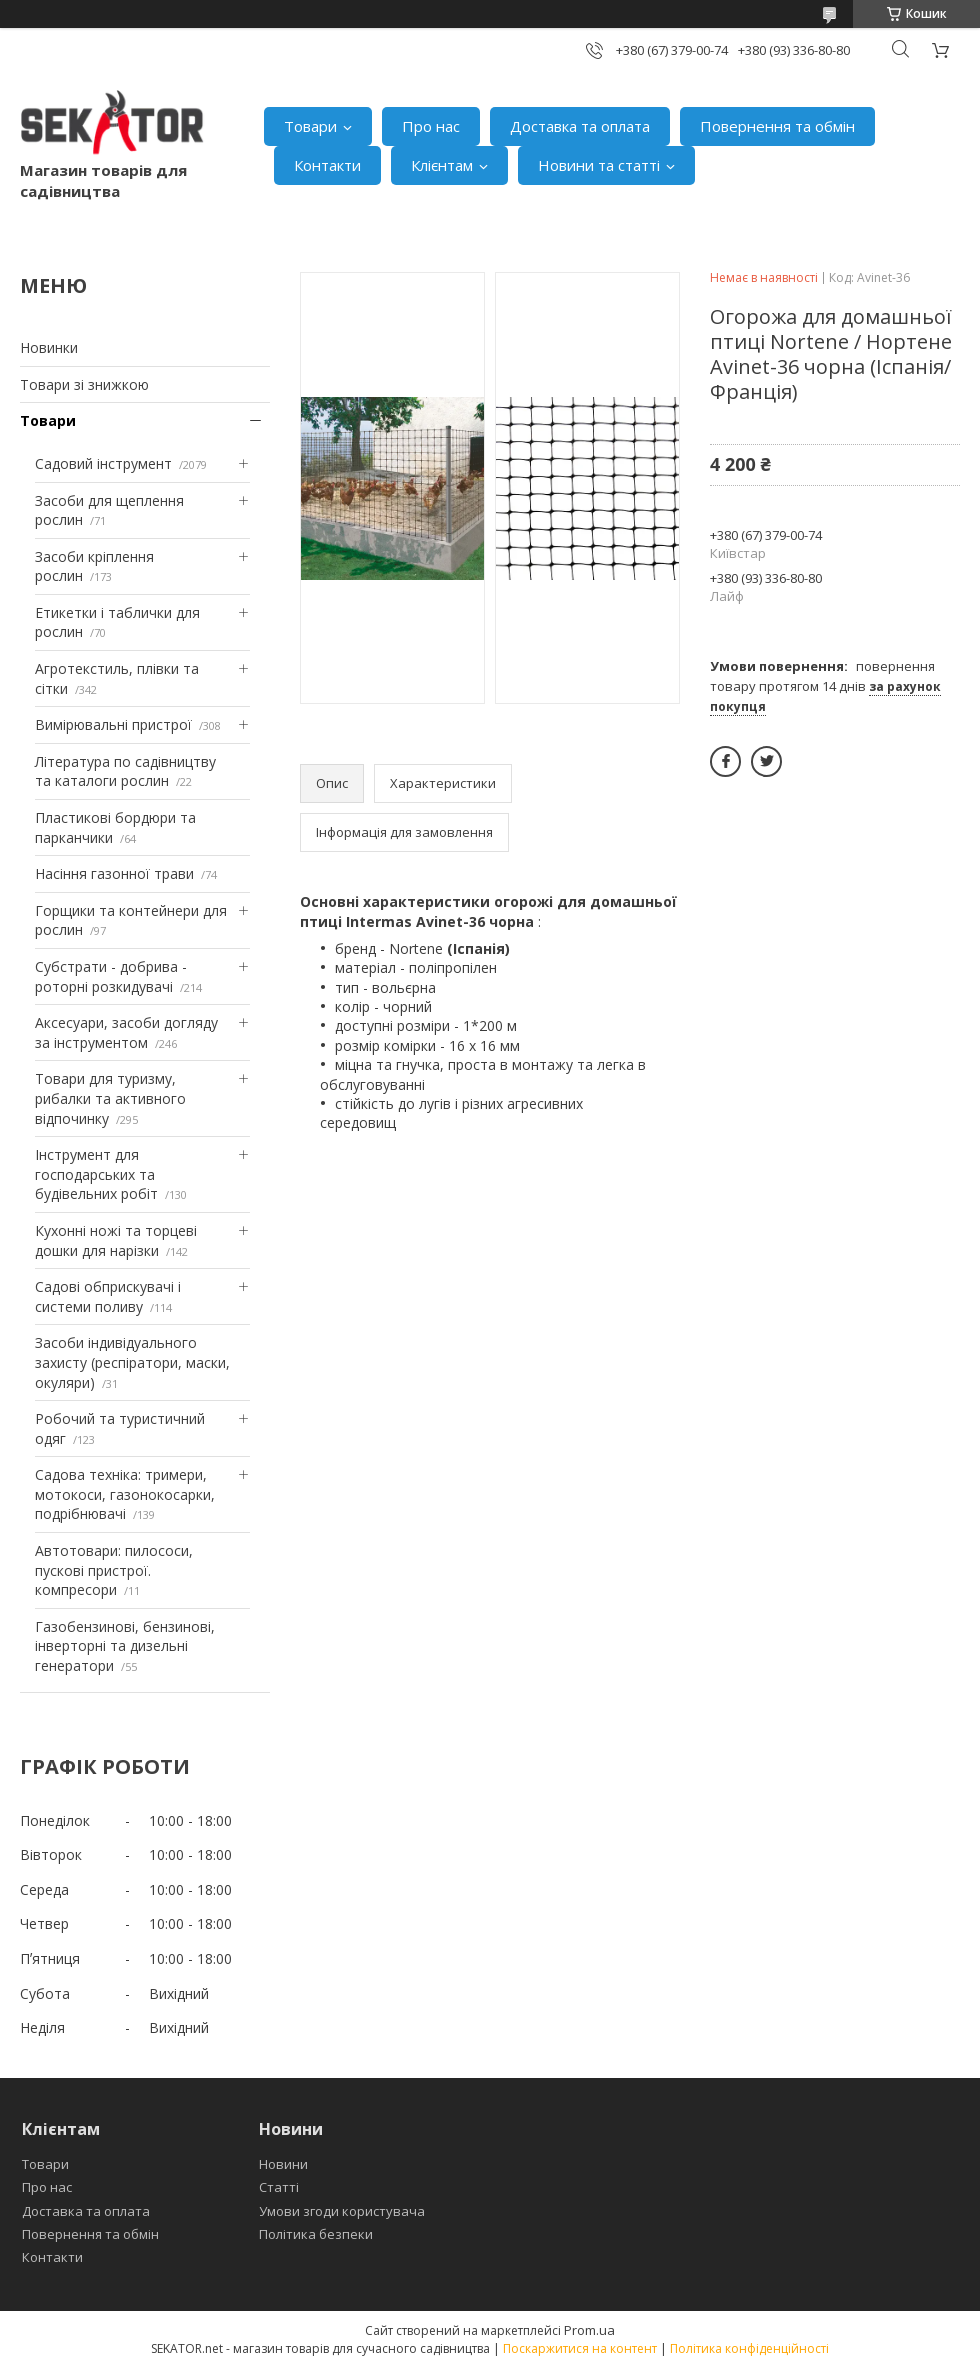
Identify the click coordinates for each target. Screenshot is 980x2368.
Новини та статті (599, 165)
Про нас (431, 126)
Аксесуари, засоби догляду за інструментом (126, 1032)
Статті (279, 2187)
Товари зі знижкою (84, 384)
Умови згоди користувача (342, 2211)
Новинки (49, 347)
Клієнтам (442, 165)
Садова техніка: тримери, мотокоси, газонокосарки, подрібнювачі (125, 1494)
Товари (310, 126)
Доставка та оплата (580, 126)
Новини (283, 2164)
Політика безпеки (316, 2234)
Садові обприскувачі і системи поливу (108, 1296)
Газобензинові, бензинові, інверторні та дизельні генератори (125, 1646)
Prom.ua (589, 2330)
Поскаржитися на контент (580, 2348)
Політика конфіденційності (749, 2348)
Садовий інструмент (103, 463)
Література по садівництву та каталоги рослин (125, 771)
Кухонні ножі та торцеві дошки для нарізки (116, 1240)
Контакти (327, 165)
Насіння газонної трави (114, 873)
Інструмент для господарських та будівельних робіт (96, 1174)
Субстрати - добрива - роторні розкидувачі (111, 976)
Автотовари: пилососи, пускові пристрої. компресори (114, 1570)
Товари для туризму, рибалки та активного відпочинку (110, 1098)
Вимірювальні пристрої (113, 724)
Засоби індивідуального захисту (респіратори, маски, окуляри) (132, 1362)
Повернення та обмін (777, 126)
